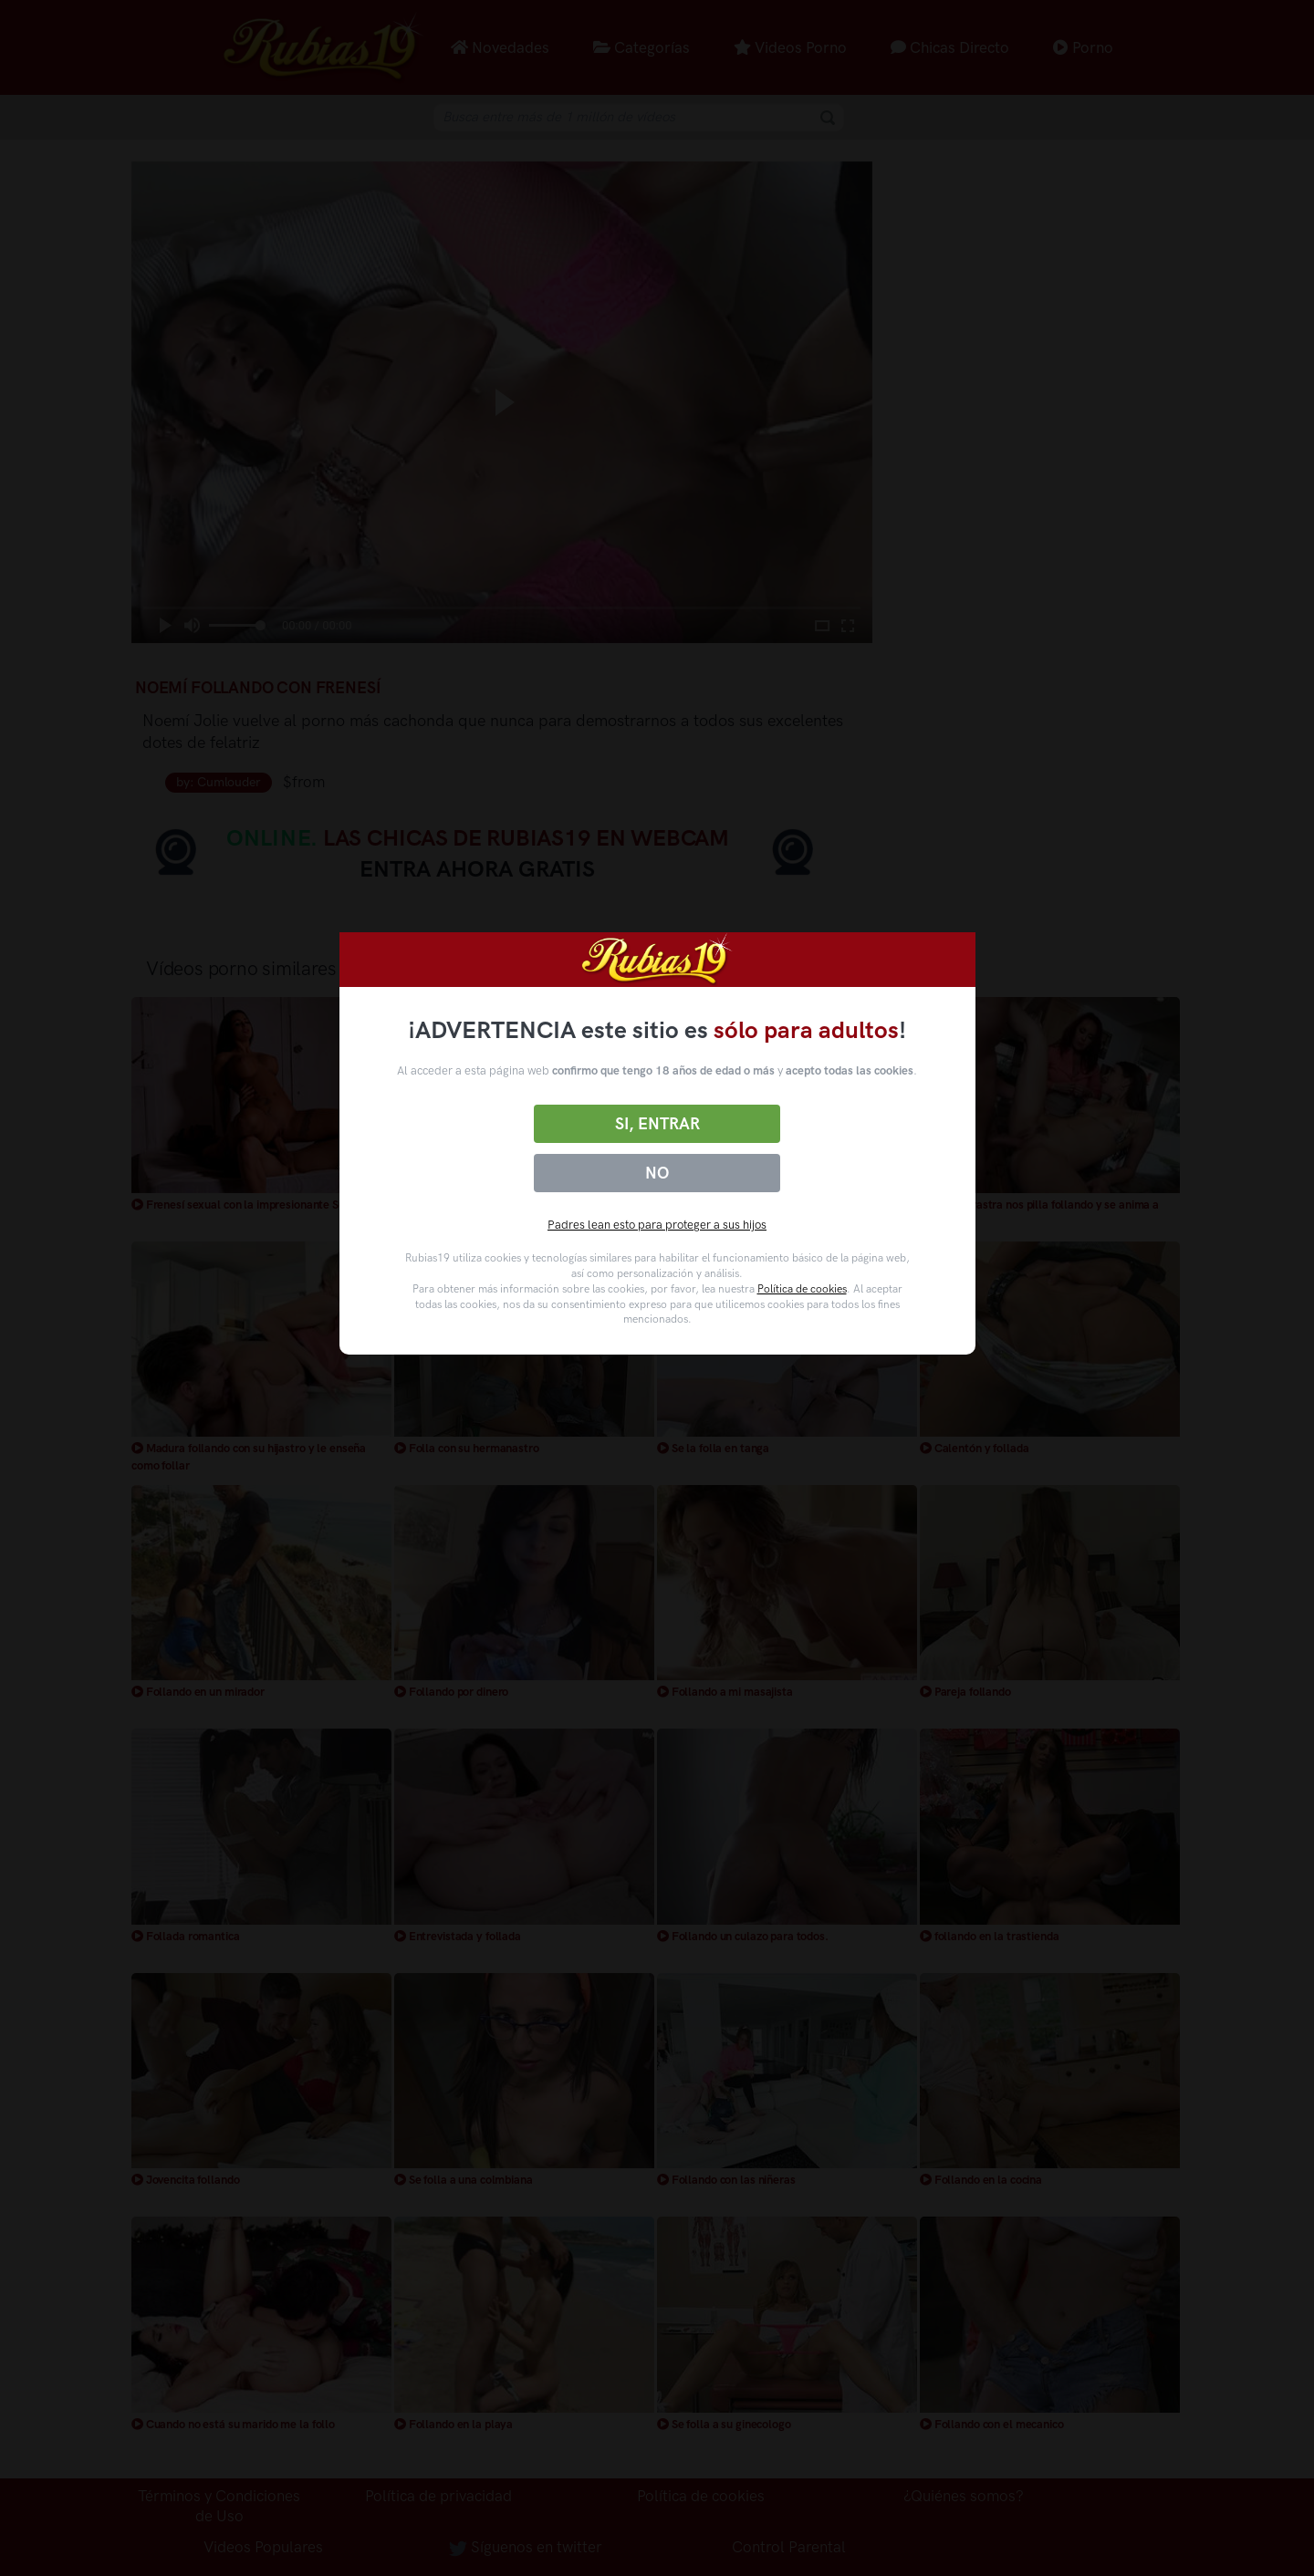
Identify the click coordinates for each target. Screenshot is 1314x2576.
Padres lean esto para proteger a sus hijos (657, 1224)
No (657, 1173)
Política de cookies (802, 1289)
